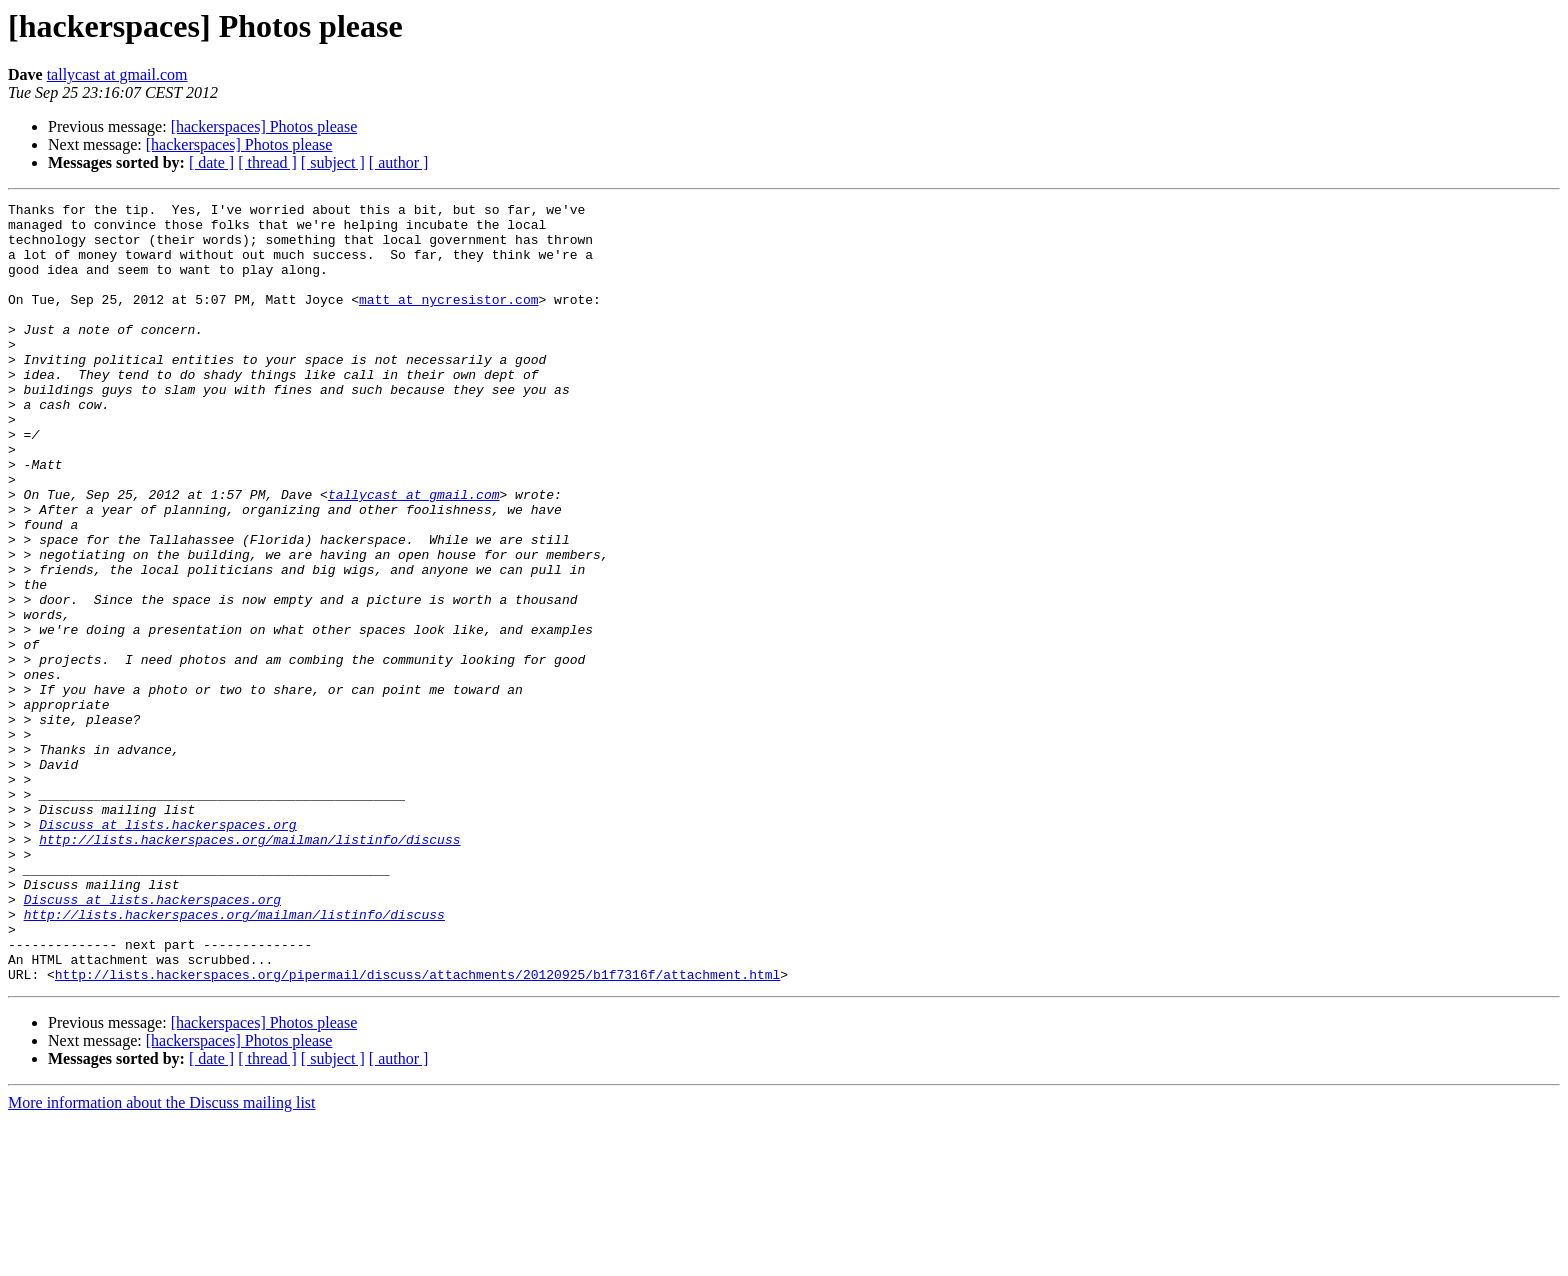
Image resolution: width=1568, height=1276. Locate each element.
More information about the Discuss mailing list (162, 1258)
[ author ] (399, 162)
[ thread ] (267, 162)
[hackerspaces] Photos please (264, 126)
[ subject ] (333, 162)
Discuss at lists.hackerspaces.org (167, 950)
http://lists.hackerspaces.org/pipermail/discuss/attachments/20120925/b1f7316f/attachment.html (417, 1130)
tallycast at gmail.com (117, 74)
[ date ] (211, 162)
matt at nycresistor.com (448, 320)
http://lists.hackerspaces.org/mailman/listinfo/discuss (249, 968)
